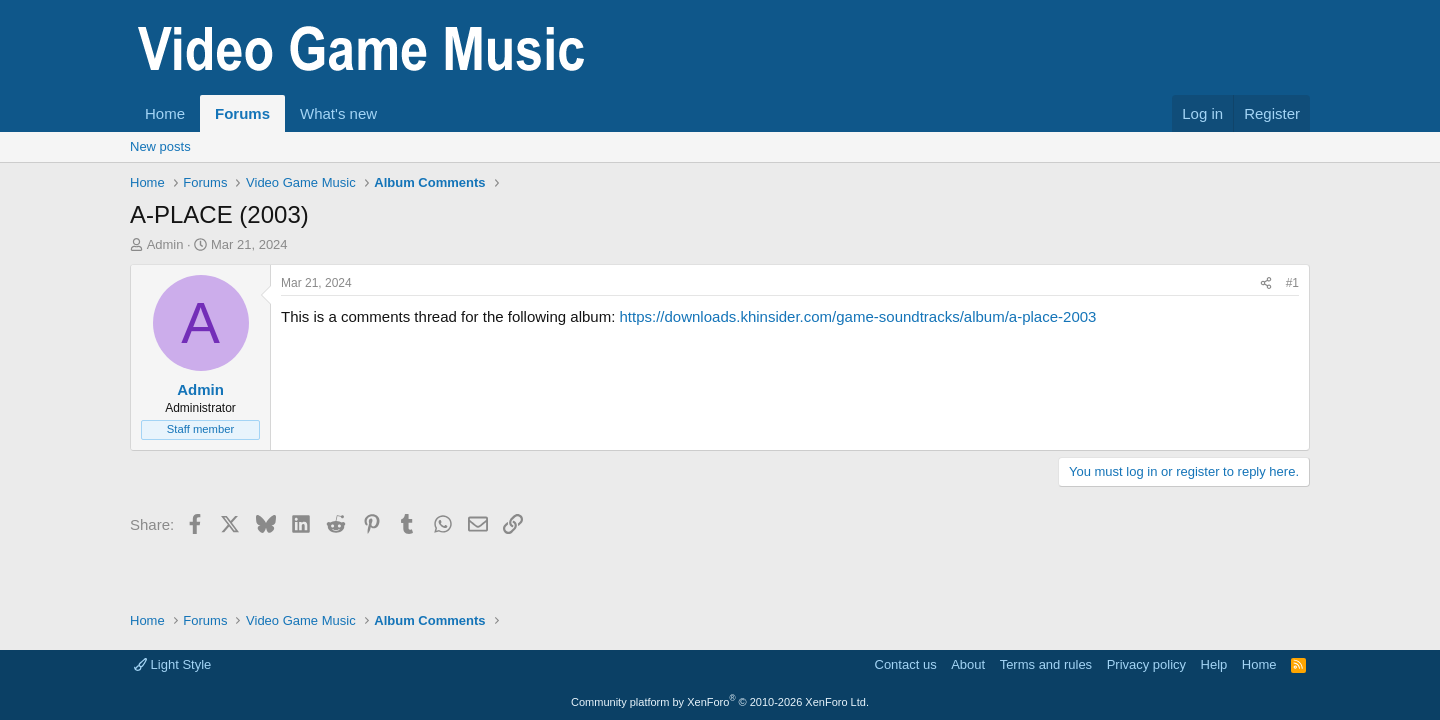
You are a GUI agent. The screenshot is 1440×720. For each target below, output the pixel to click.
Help (1214, 664)
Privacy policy (1146, 664)
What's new (338, 113)
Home (165, 113)
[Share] (1266, 283)
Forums (242, 113)
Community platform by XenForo (720, 702)
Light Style (172, 664)
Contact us (906, 664)
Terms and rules (1046, 664)
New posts (160, 146)
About (968, 664)
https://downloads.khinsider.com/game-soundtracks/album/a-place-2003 (857, 316)
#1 (1292, 283)
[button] (393, 113)
